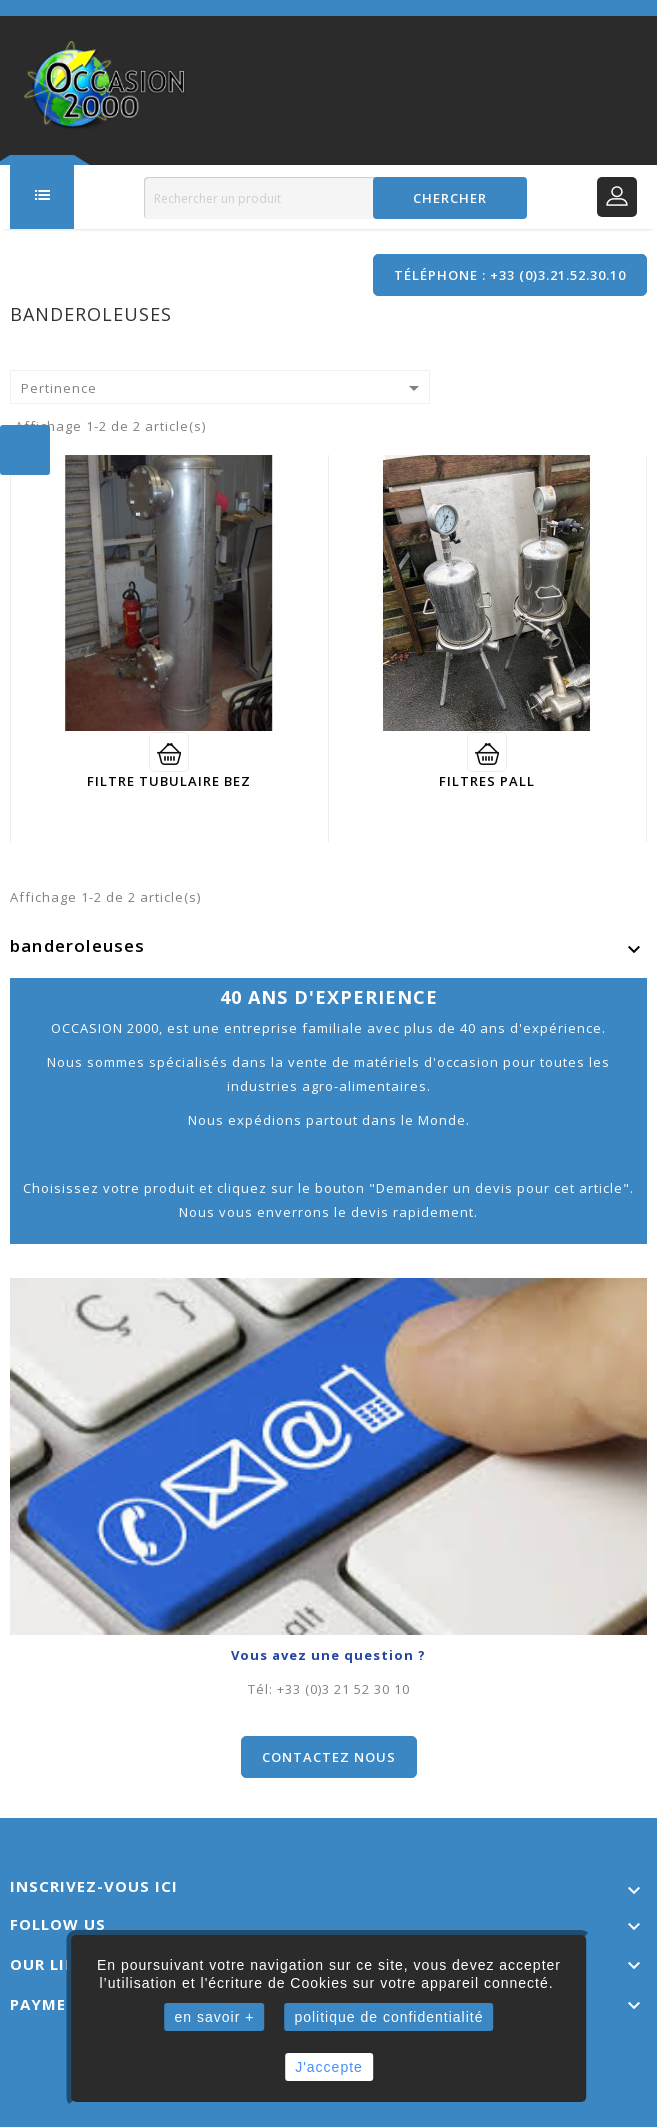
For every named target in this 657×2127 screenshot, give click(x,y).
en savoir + (215, 2017)
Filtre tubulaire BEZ (169, 780)
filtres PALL (487, 780)
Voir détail (169, 751)
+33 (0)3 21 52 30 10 (343, 1688)
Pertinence (223, 388)
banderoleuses (78, 944)
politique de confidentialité (388, 2017)
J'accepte (329, 2067)
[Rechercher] (335, 198)
